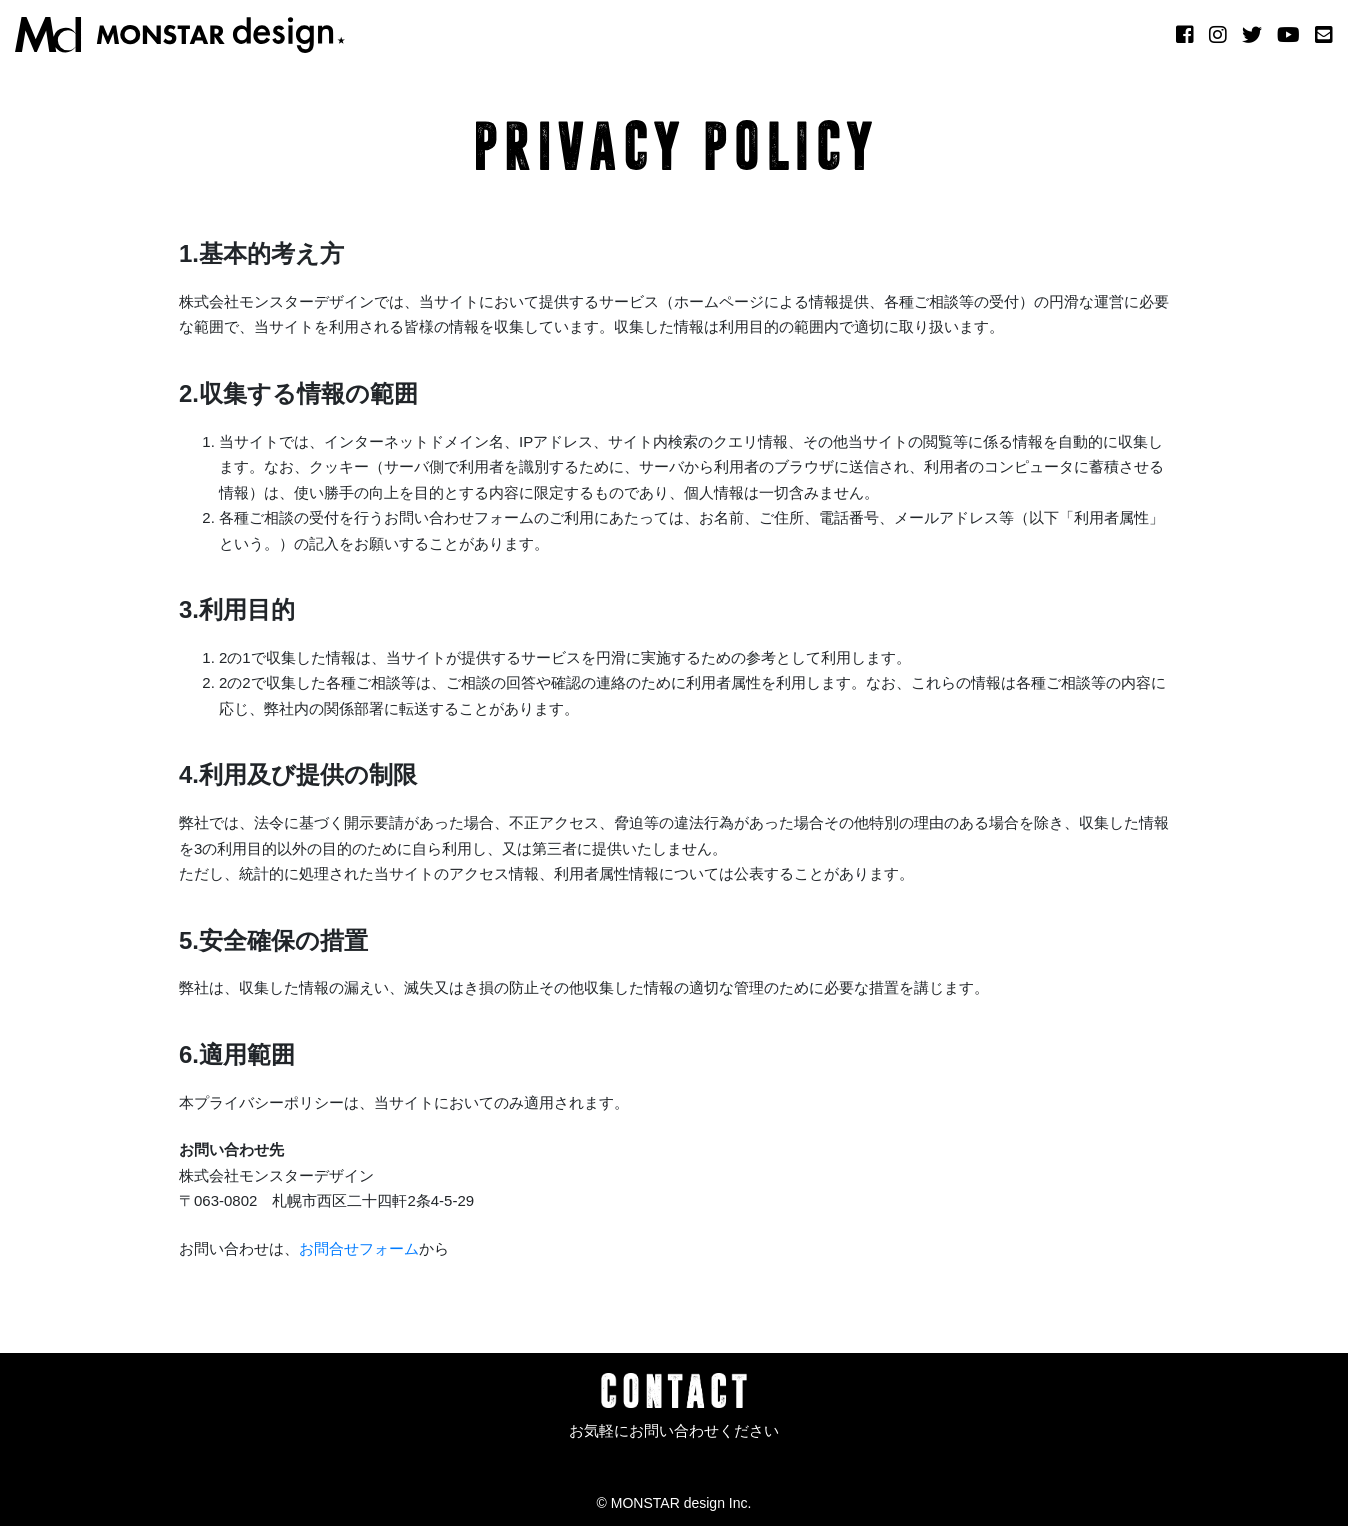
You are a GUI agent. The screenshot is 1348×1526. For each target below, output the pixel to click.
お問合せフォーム (359, 1248)
